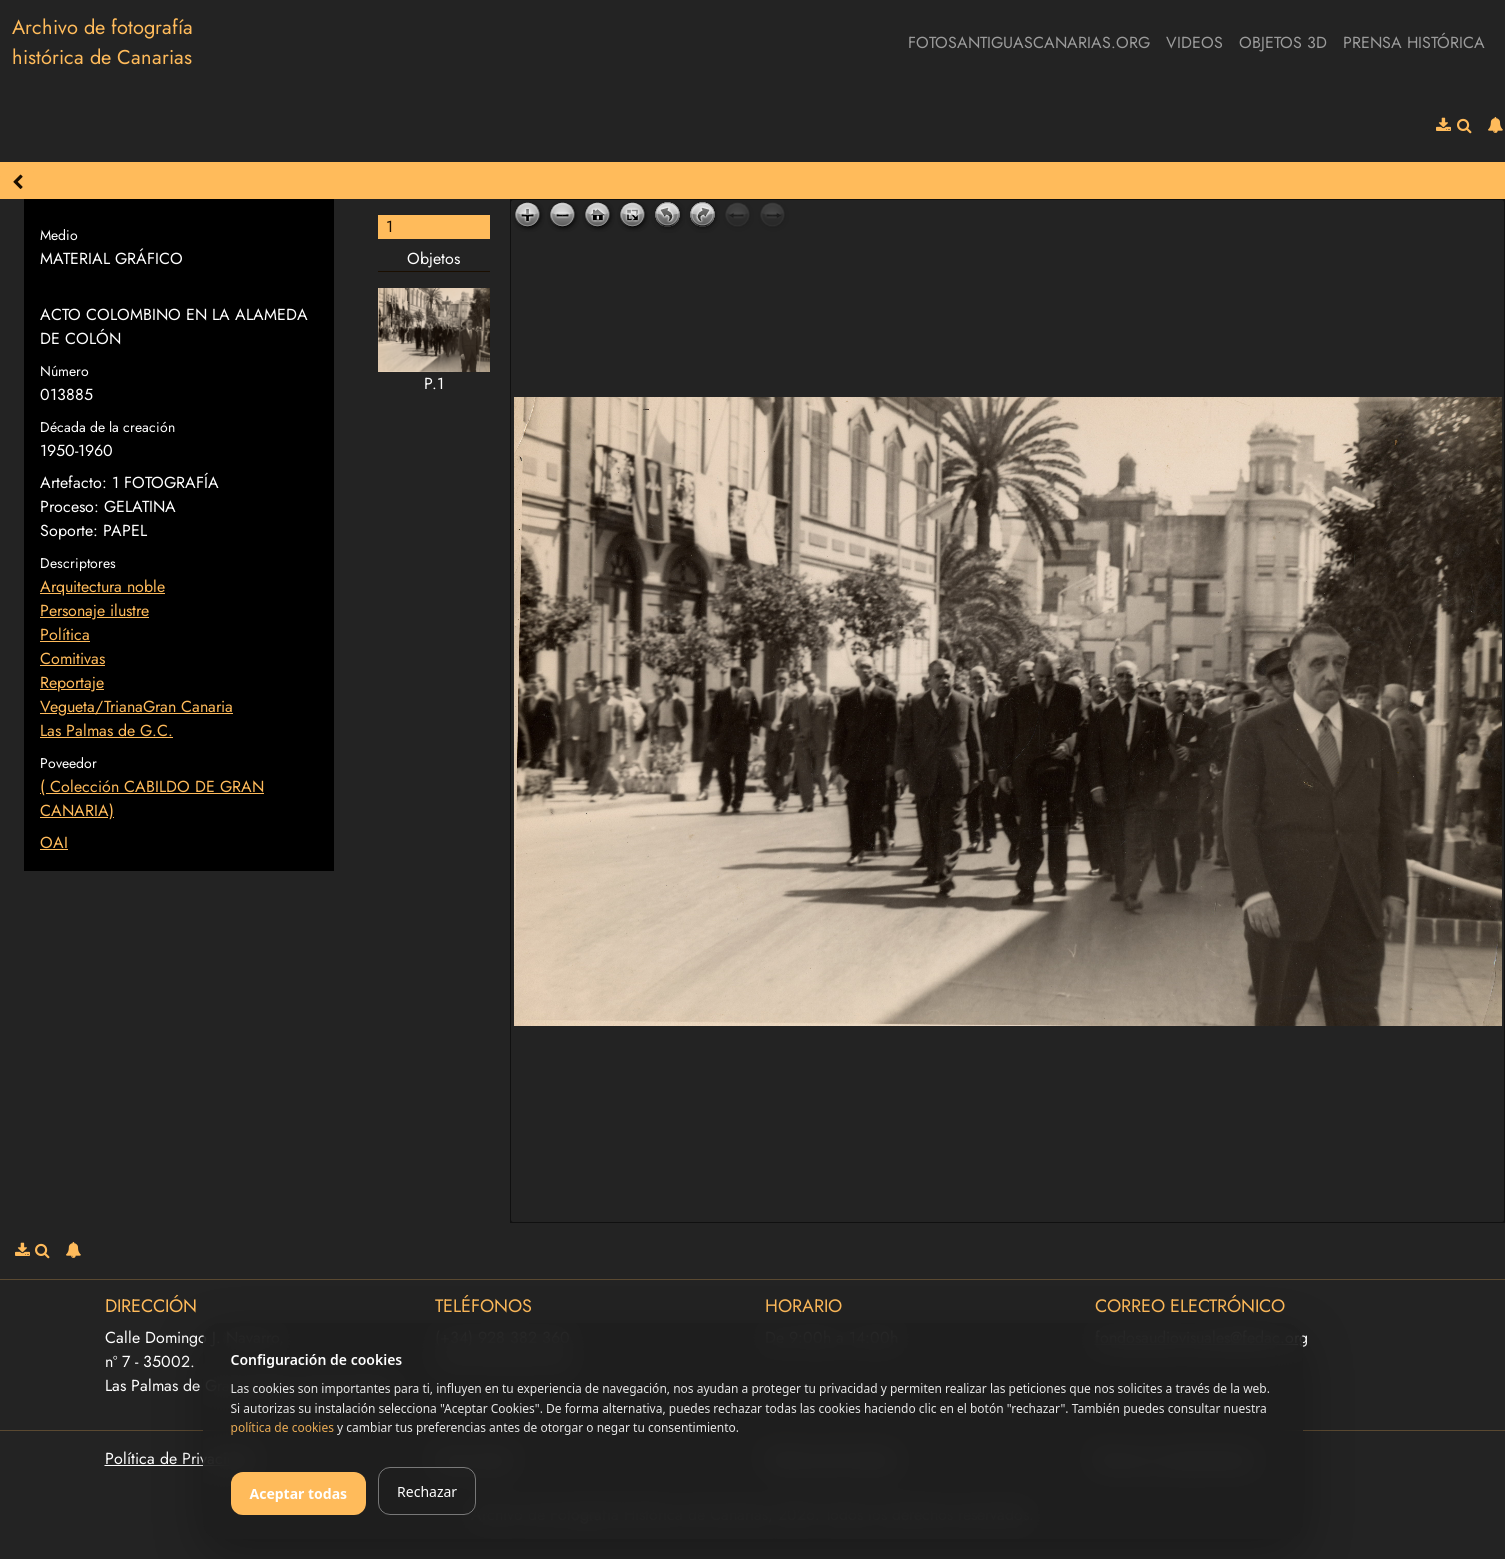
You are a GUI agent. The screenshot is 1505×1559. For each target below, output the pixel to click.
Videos (1194, 42)
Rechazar (427, 1491)
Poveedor (68, 763)
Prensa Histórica (1414, 42)
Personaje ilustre (94, 610)
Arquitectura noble (102, 586)
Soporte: (69, 530)
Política (65, 634)
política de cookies (282, 1427)
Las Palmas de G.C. (106, 730)
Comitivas (72, 658)
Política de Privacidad (179, 1458)
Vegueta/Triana (91, 706)
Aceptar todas (299, 1493)
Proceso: (69, 506)
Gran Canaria (188, 706)
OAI (54, 842)
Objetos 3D (1283, 42)
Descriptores (78, 563)
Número (64, 371)
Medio (59, 235)
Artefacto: (73, 482)
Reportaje (72, 682)
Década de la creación (107, 427)
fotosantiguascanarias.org (1029, 42)
